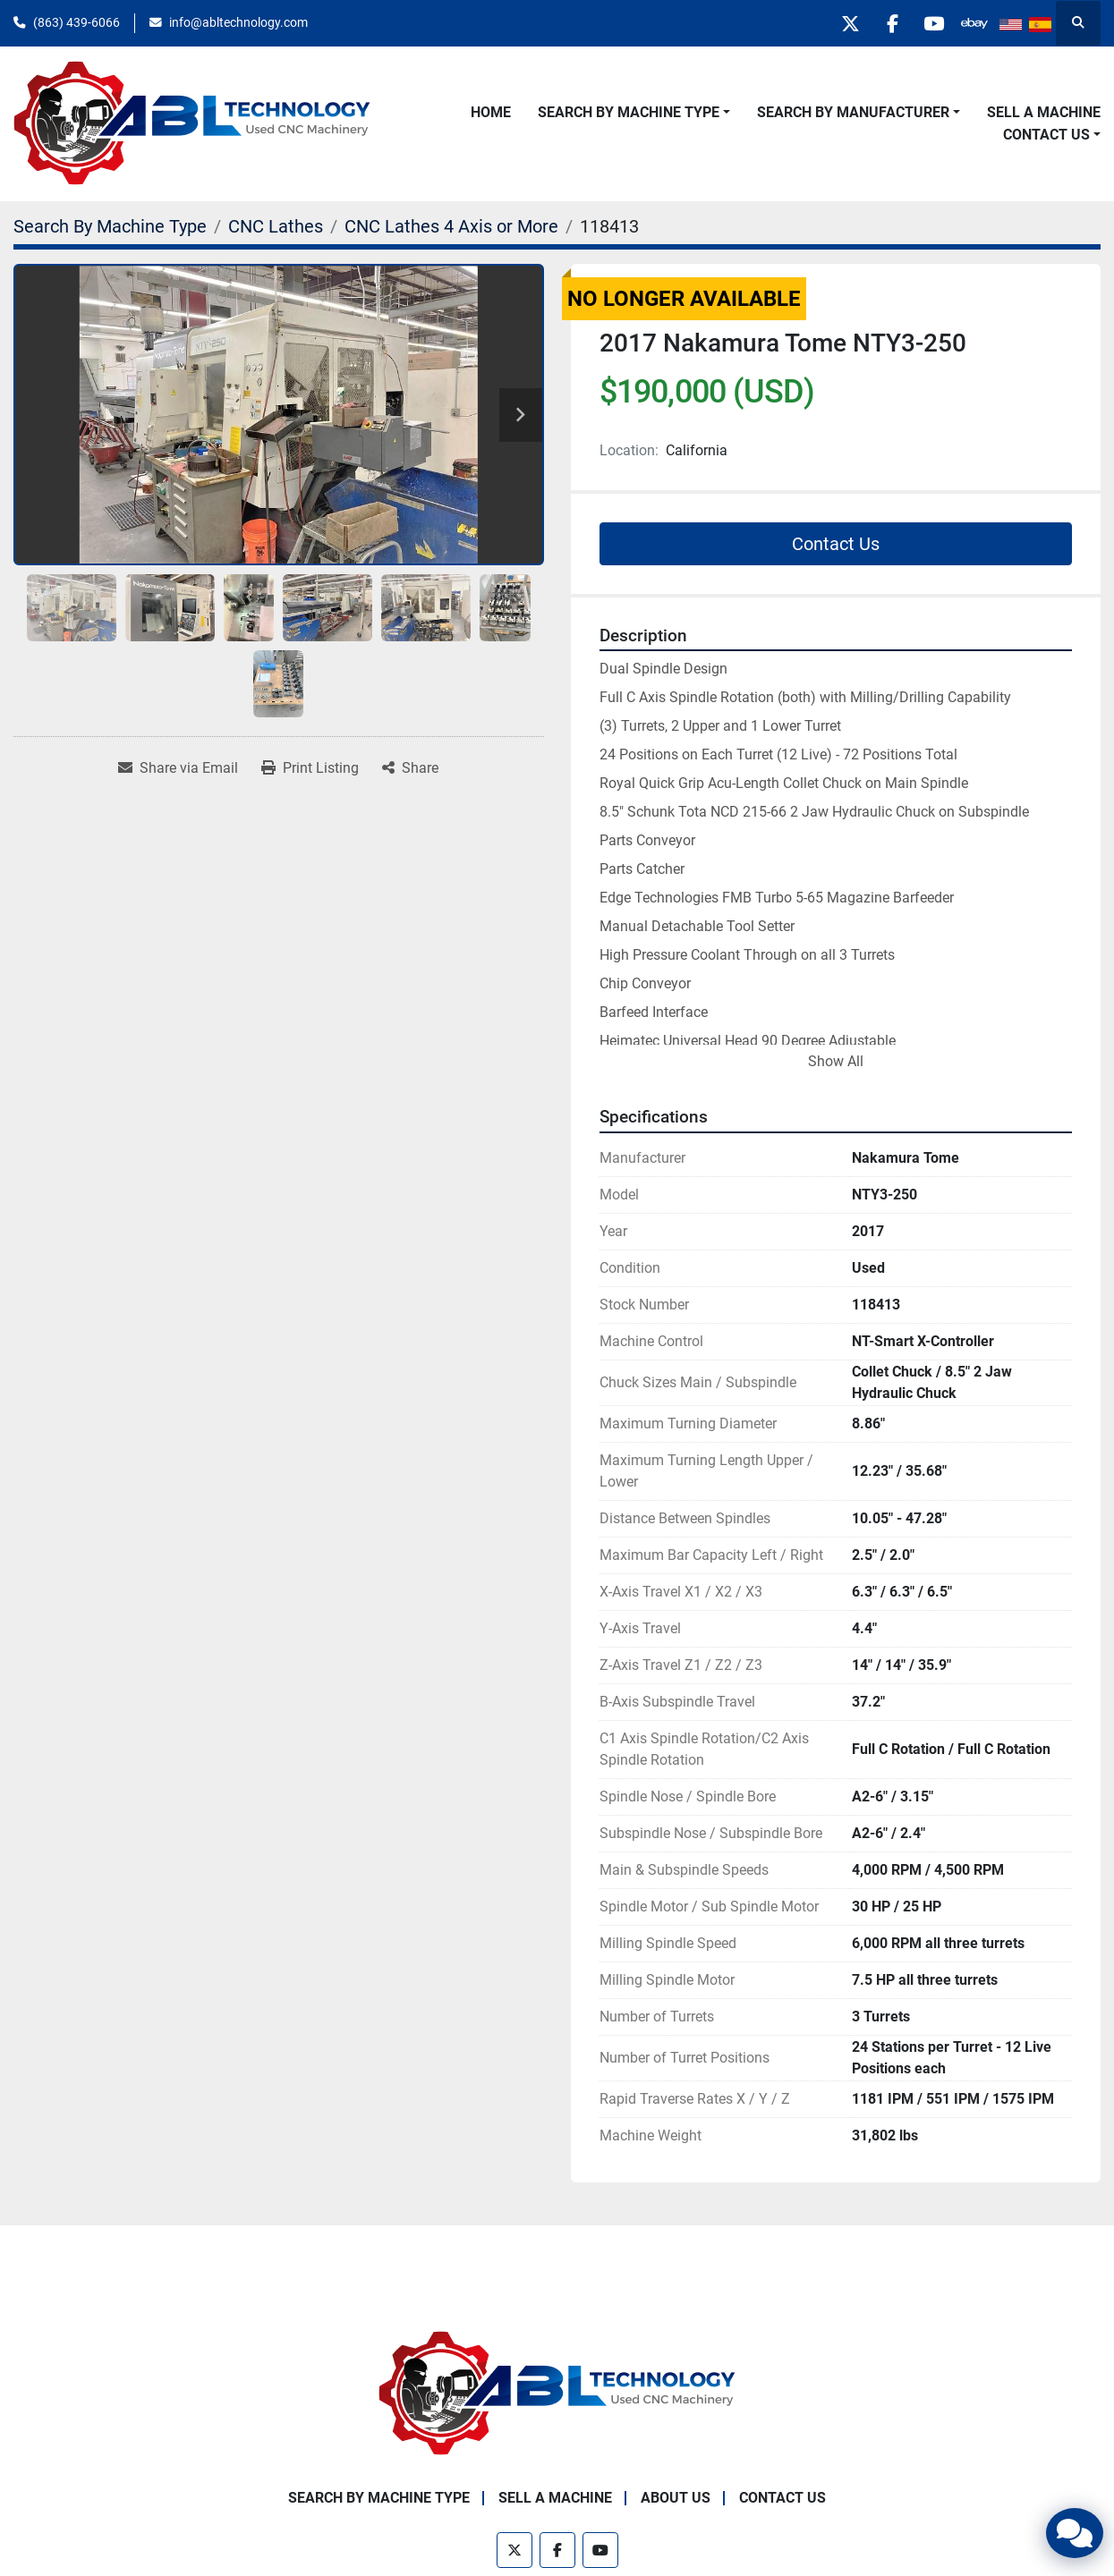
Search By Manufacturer (853, 112)
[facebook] (881, 23)
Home (491, 112)
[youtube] (927, 23)
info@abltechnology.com (238, 22)
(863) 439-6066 (76, 22)
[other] (972, 23)
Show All (835, 1061)
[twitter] (835, 23)
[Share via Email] (178, 768)
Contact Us (1046, 134)
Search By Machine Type (628, 112)
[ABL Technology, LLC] (557, 2392)
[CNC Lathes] (275, 226)
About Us (675, 2497)
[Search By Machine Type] (110, 226)
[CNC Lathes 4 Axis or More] (451, 226)
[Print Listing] (310, 768)
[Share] (410, 768)
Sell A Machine (1044, 112)
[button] (634, 112)
